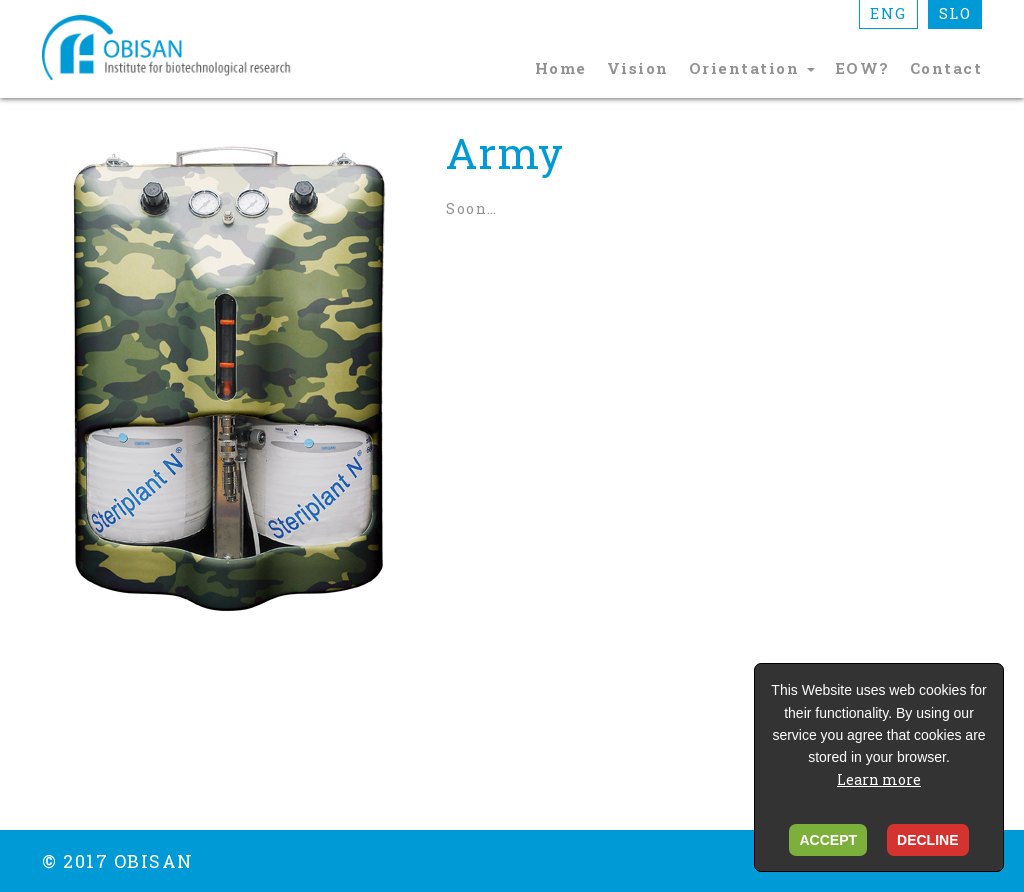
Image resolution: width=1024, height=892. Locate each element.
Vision (638, 68)
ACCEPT (828, 840)
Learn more (879, 779)
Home (561, 68)
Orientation (752, 68)
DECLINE (927, 840)
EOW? (862, 68)
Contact (946, 68)
